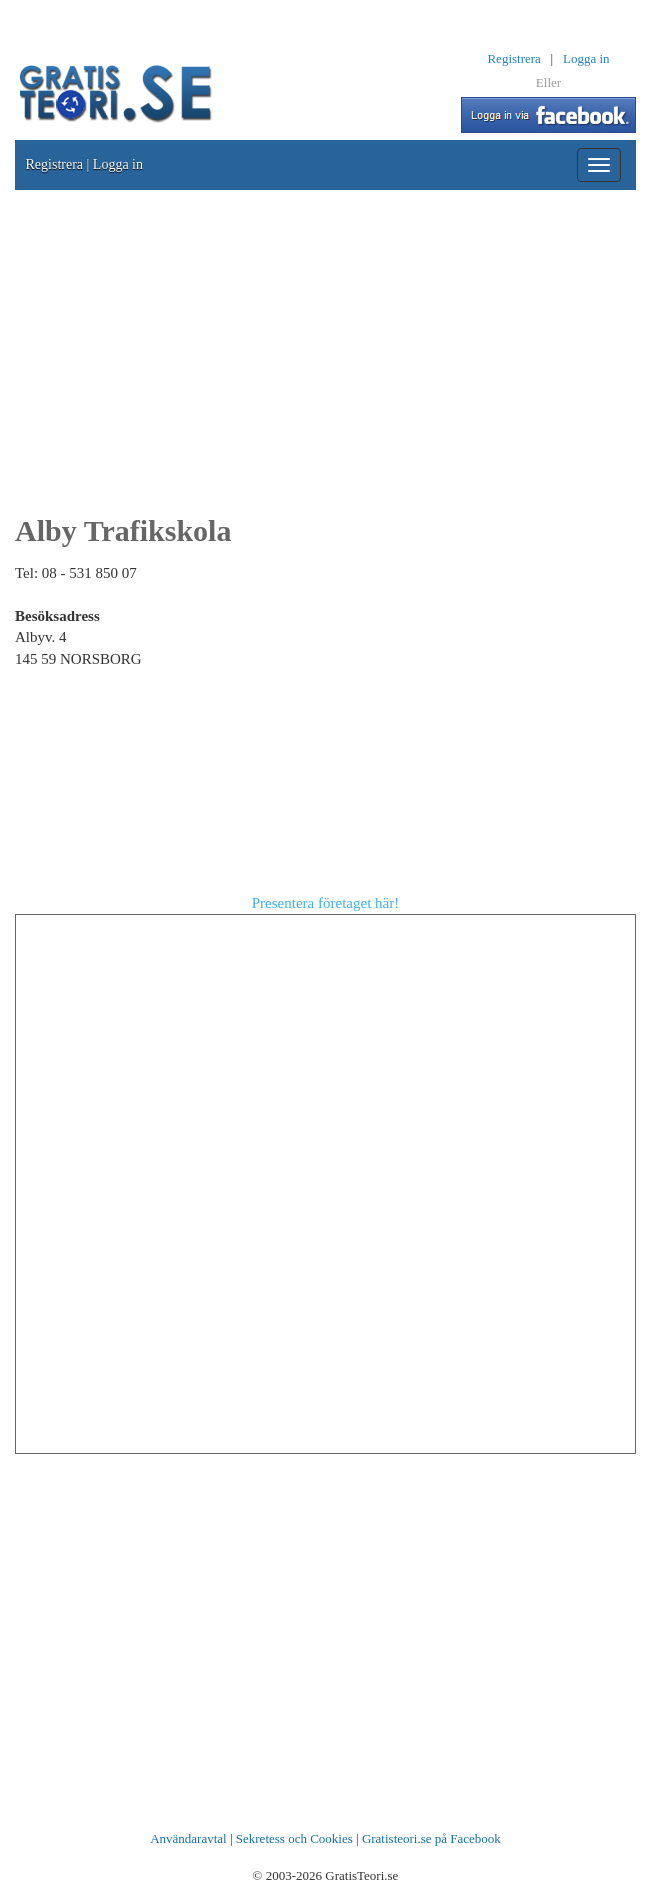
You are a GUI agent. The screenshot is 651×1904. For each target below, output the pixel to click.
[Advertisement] (325, 350)
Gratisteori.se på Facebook (431, 1838)
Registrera (513, 58)
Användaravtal (188, 1838)
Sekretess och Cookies (294, 1838)
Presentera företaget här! (325, 903)
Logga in (586, 58)
